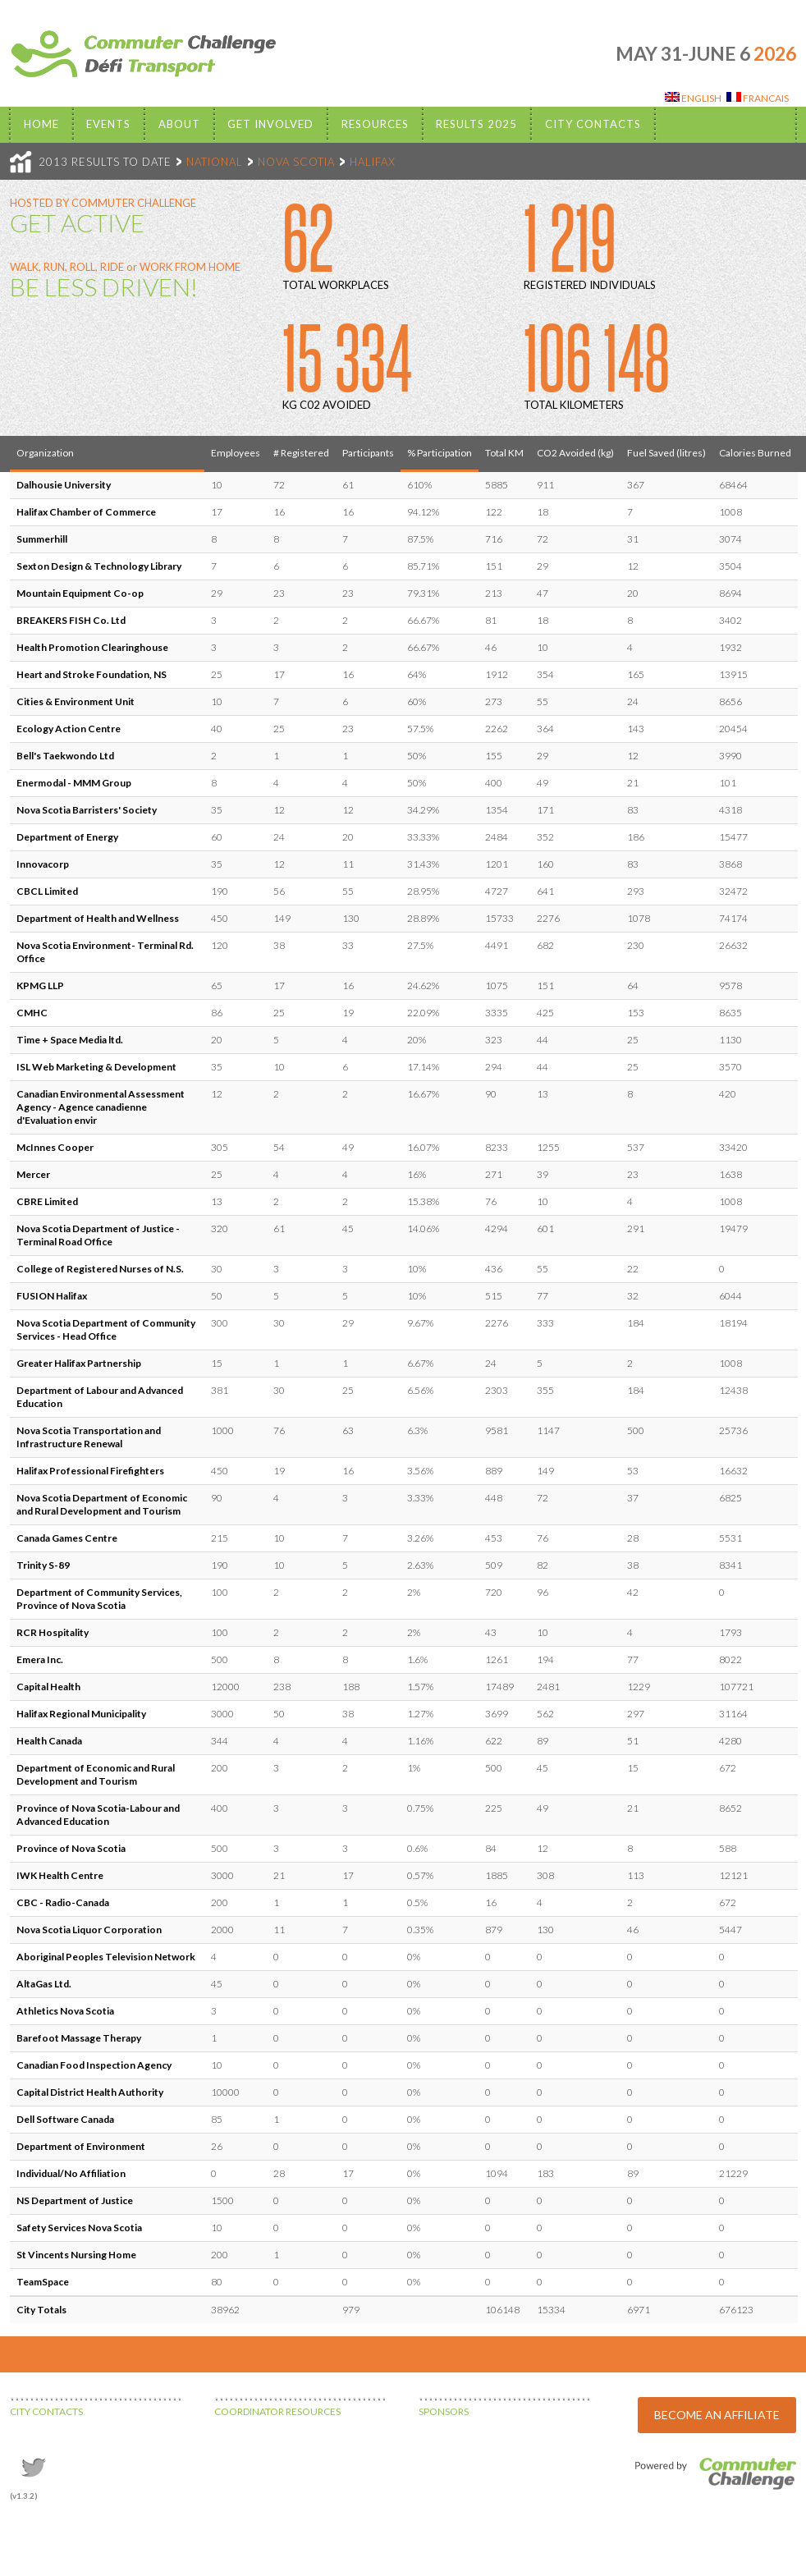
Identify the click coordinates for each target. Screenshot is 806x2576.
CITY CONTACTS (46, 2411)
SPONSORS (444, 2411)
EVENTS (108, 124)
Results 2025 (476, 124)
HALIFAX (373, 161)
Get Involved (270, 124)
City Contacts (593, 124)
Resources (375, 124)
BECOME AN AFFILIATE (717, 2415)
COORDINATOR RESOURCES (277, 2411)
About (179, 124)
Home (41, 124)
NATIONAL (214, 161)
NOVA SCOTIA (296, 161)
